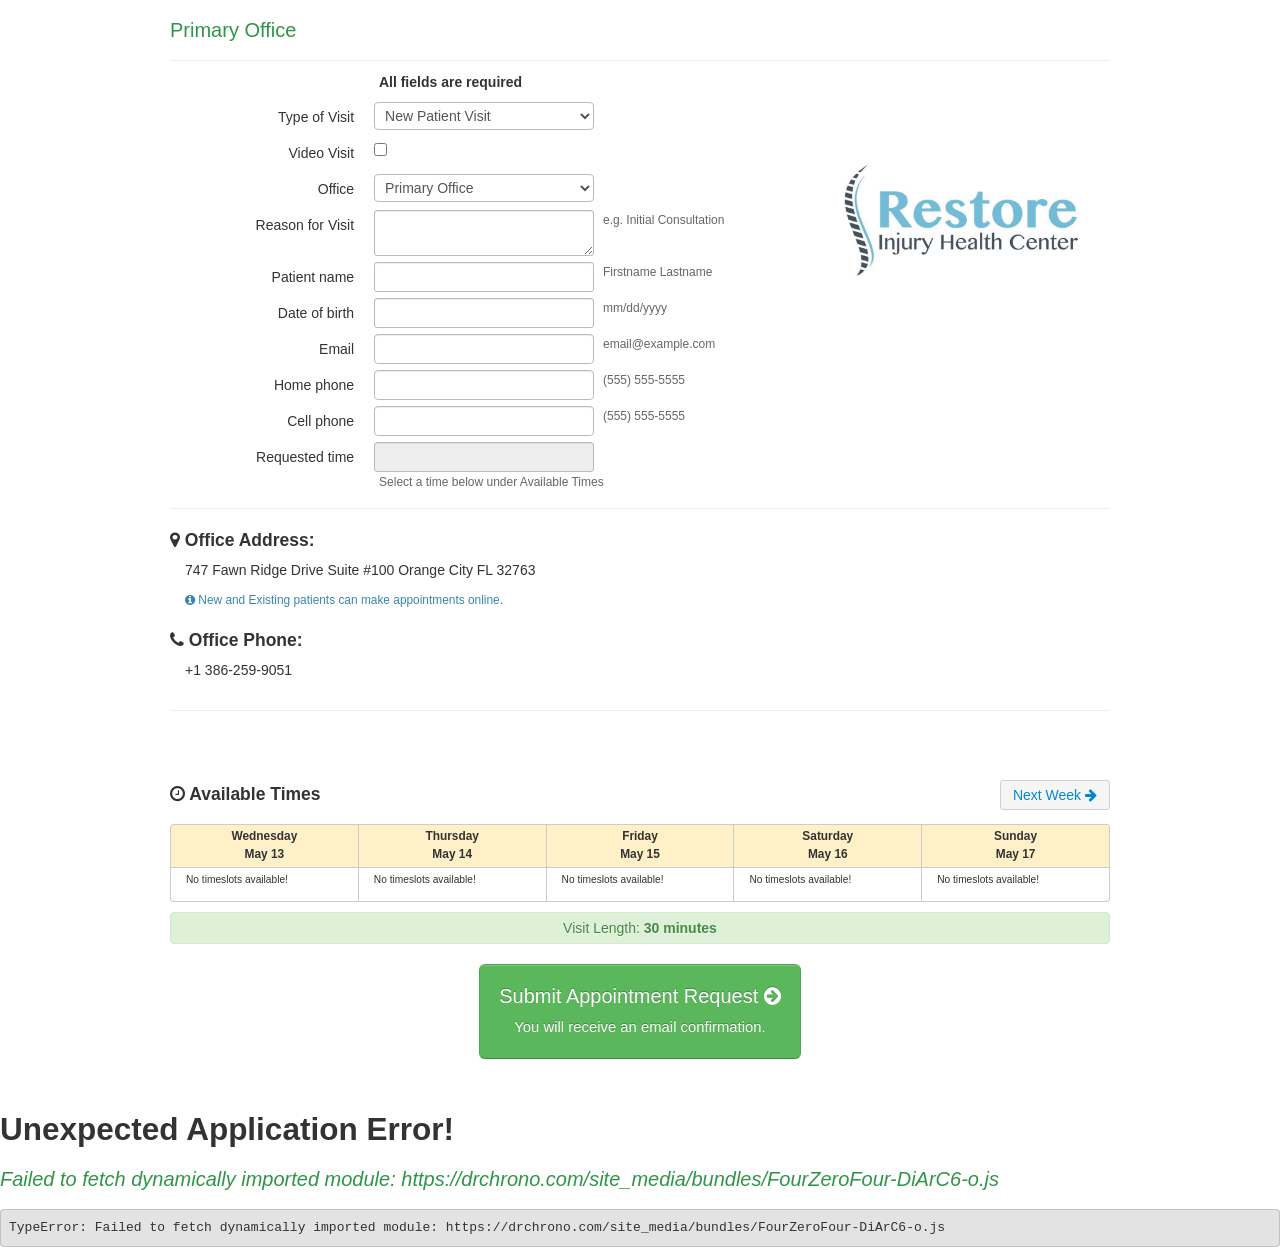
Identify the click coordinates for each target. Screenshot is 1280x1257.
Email (336, 349)
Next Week (1055, 795)
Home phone (314, 385)
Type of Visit (316, 117)
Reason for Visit (305, 225)
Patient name (313, 277)
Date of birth (316, 313)
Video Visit (321, 153)
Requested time (305, 457)
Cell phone (320, 421)
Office (336, 189)
